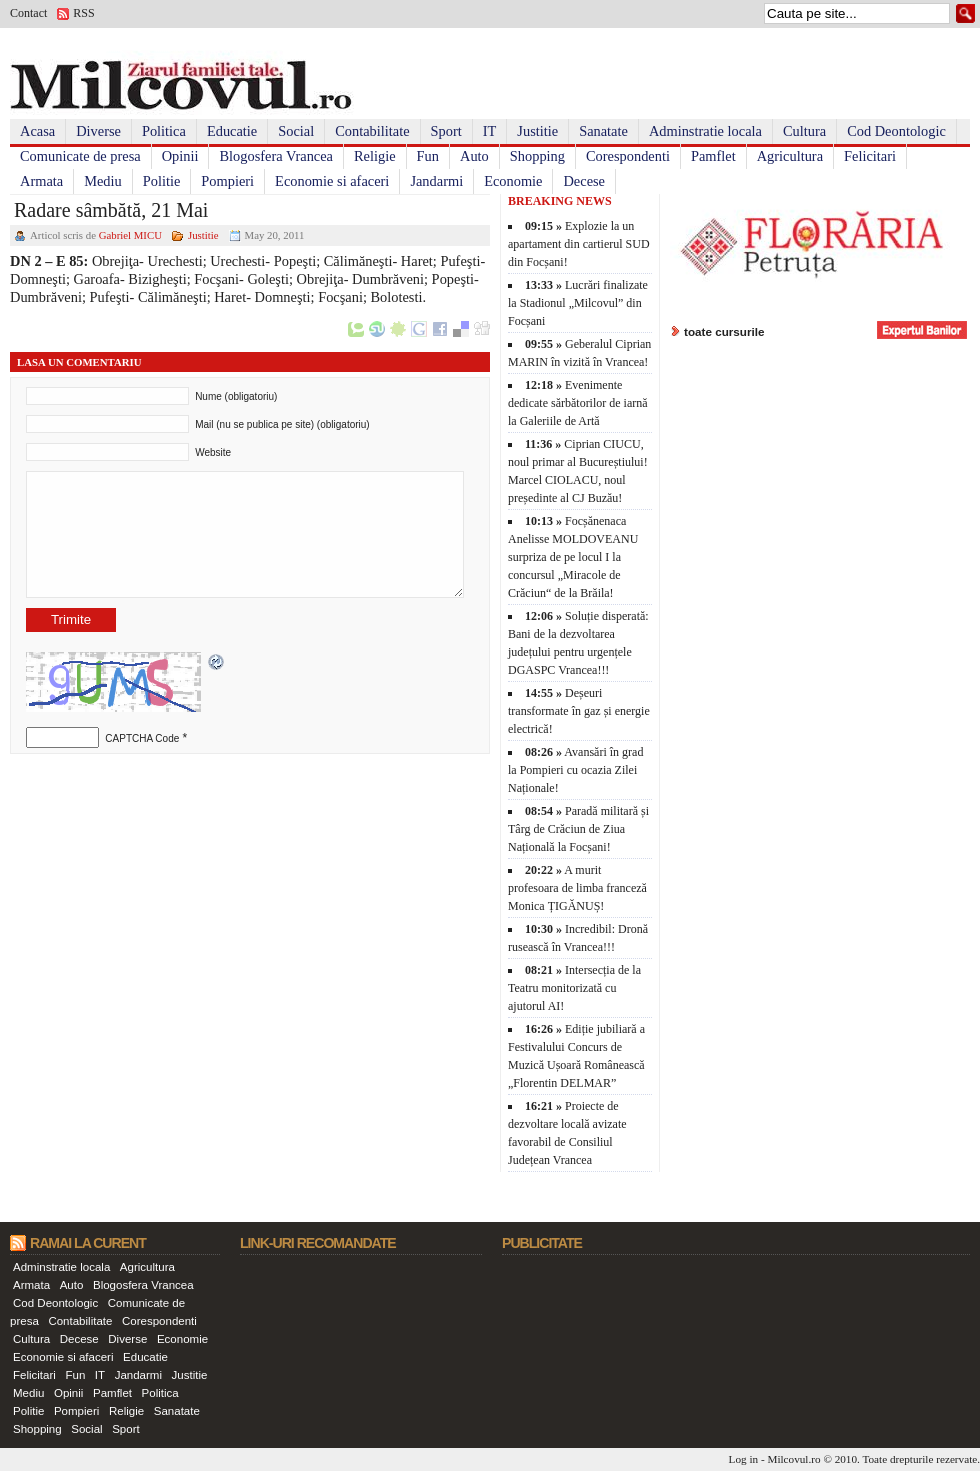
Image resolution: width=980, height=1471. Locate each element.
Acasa (37, 131)
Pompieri (227, 181)
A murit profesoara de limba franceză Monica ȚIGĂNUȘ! (577, 888)
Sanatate (603, 131)
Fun (428, 156)
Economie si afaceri (332, 181)
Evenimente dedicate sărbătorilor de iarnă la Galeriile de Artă (578, 403)
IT (490, 131)
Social (296, 131)
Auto (474, 156)
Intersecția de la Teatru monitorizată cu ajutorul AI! (574, 988)
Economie (513, 181)
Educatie (232, 131)
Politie (162, 181)
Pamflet (713, 156)
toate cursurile (724, 331)
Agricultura (790, 156)
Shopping (537, 156)
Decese (584, 181)
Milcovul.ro (793, 1459)
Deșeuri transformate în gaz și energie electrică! (579, 711)
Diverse (98, 131)
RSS (83, 13)
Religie (375, 156)
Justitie (537, 131)
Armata (41, 181)
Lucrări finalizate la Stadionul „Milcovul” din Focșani (578, 303)
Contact (28, 13)
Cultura (804, 131)
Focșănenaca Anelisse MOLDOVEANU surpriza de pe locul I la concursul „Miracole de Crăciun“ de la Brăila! (573, 557)
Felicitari (870, 156)
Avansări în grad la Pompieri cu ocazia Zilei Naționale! (575, 770)
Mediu (103, 181)
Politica (164, 131)
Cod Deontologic (896, 131)
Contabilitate (372, 131)
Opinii (180, 156)
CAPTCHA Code (142, 738)
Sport (446, 131)
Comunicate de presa (80, 156)
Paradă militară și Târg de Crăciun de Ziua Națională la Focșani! (578, 829)
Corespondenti (628, 156)
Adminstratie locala (705, 131)
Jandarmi (436, 181)
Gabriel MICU (130, 235)
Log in (744, 1459)
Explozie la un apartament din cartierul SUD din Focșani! (579, 244)
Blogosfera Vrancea (276, 156)
